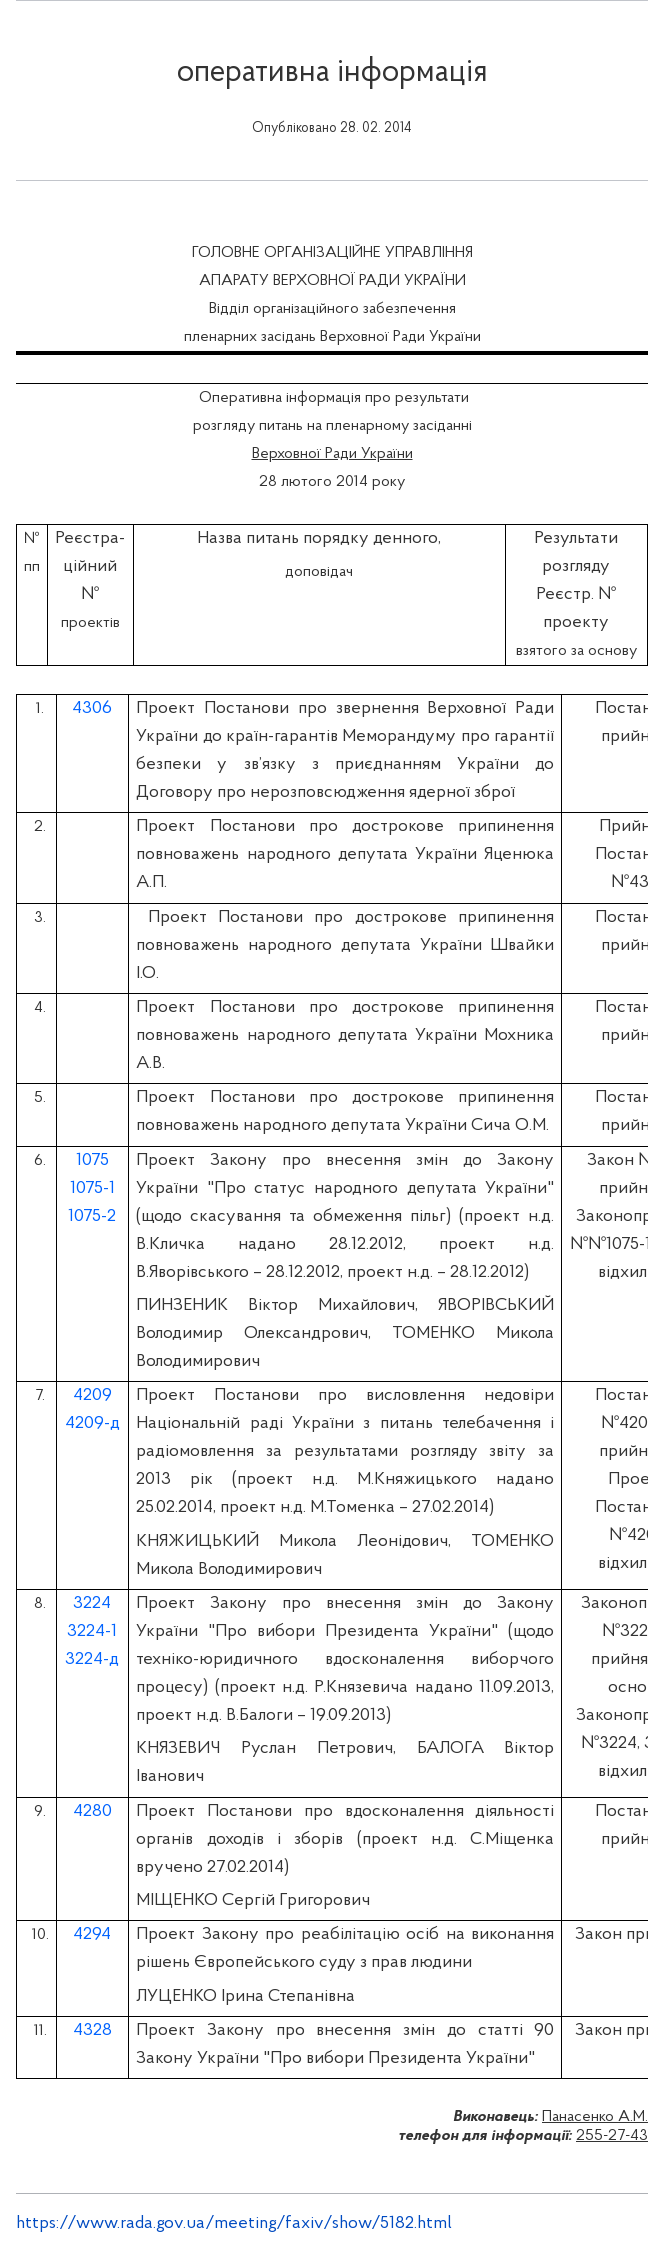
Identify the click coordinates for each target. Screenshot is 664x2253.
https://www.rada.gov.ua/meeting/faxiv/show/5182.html (234, 2223)
